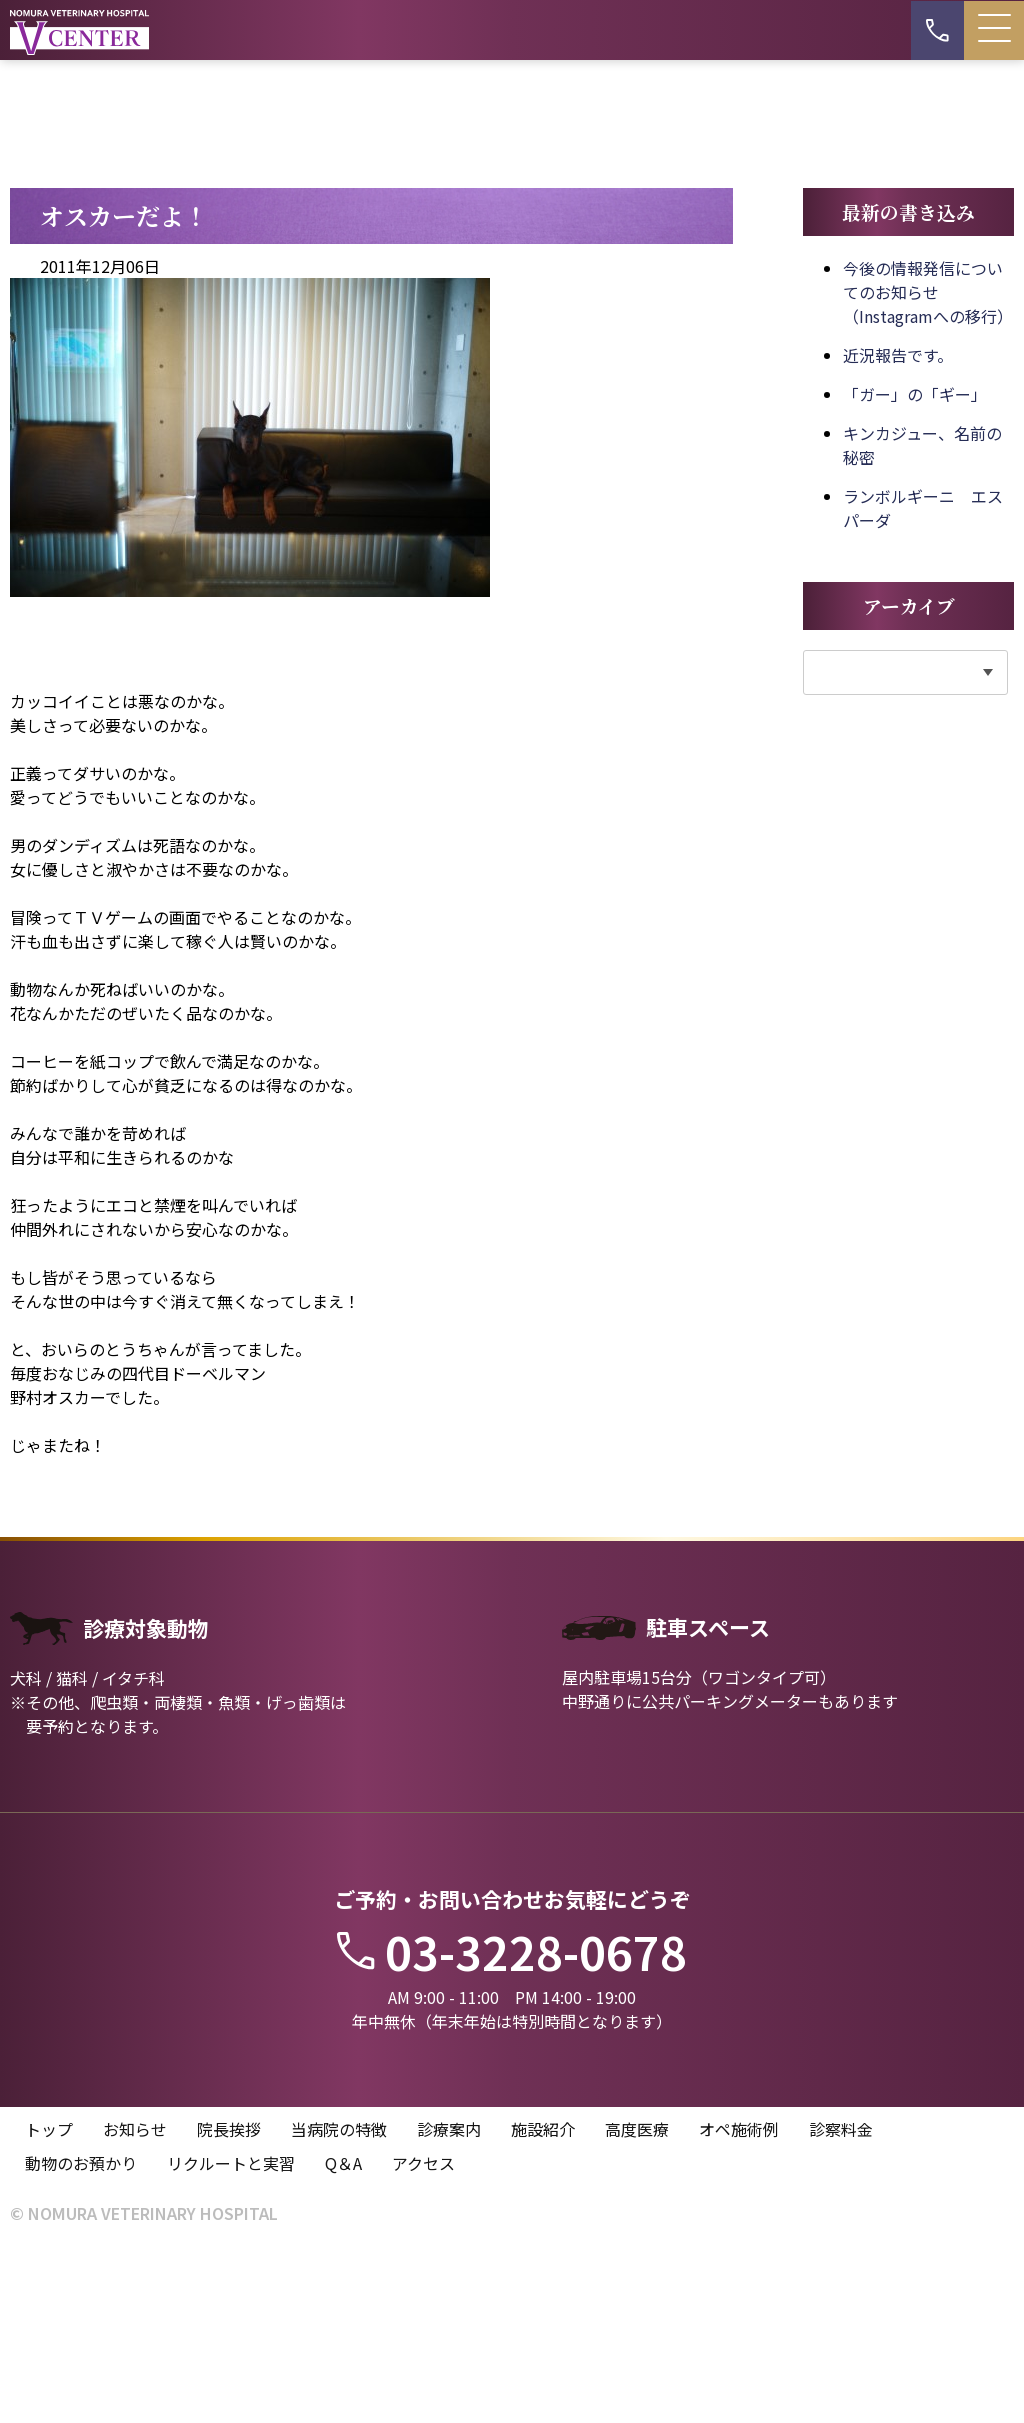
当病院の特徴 (339, 2303)
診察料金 (841, 2303)
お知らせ (135, 2303)
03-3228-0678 (512, 2123)
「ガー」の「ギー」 (915, 566)
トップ (49, 2303)
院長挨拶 (229, 2303)
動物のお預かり (81, 2337)
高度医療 (637, 2303)
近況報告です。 (898, 527)
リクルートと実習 (231, 2337)
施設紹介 (543, 2303)
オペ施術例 (739, 2303)
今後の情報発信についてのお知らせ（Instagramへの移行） (928, 464)
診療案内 (449, 2303)
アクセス (423, 2337)
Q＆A (343, 2337)
